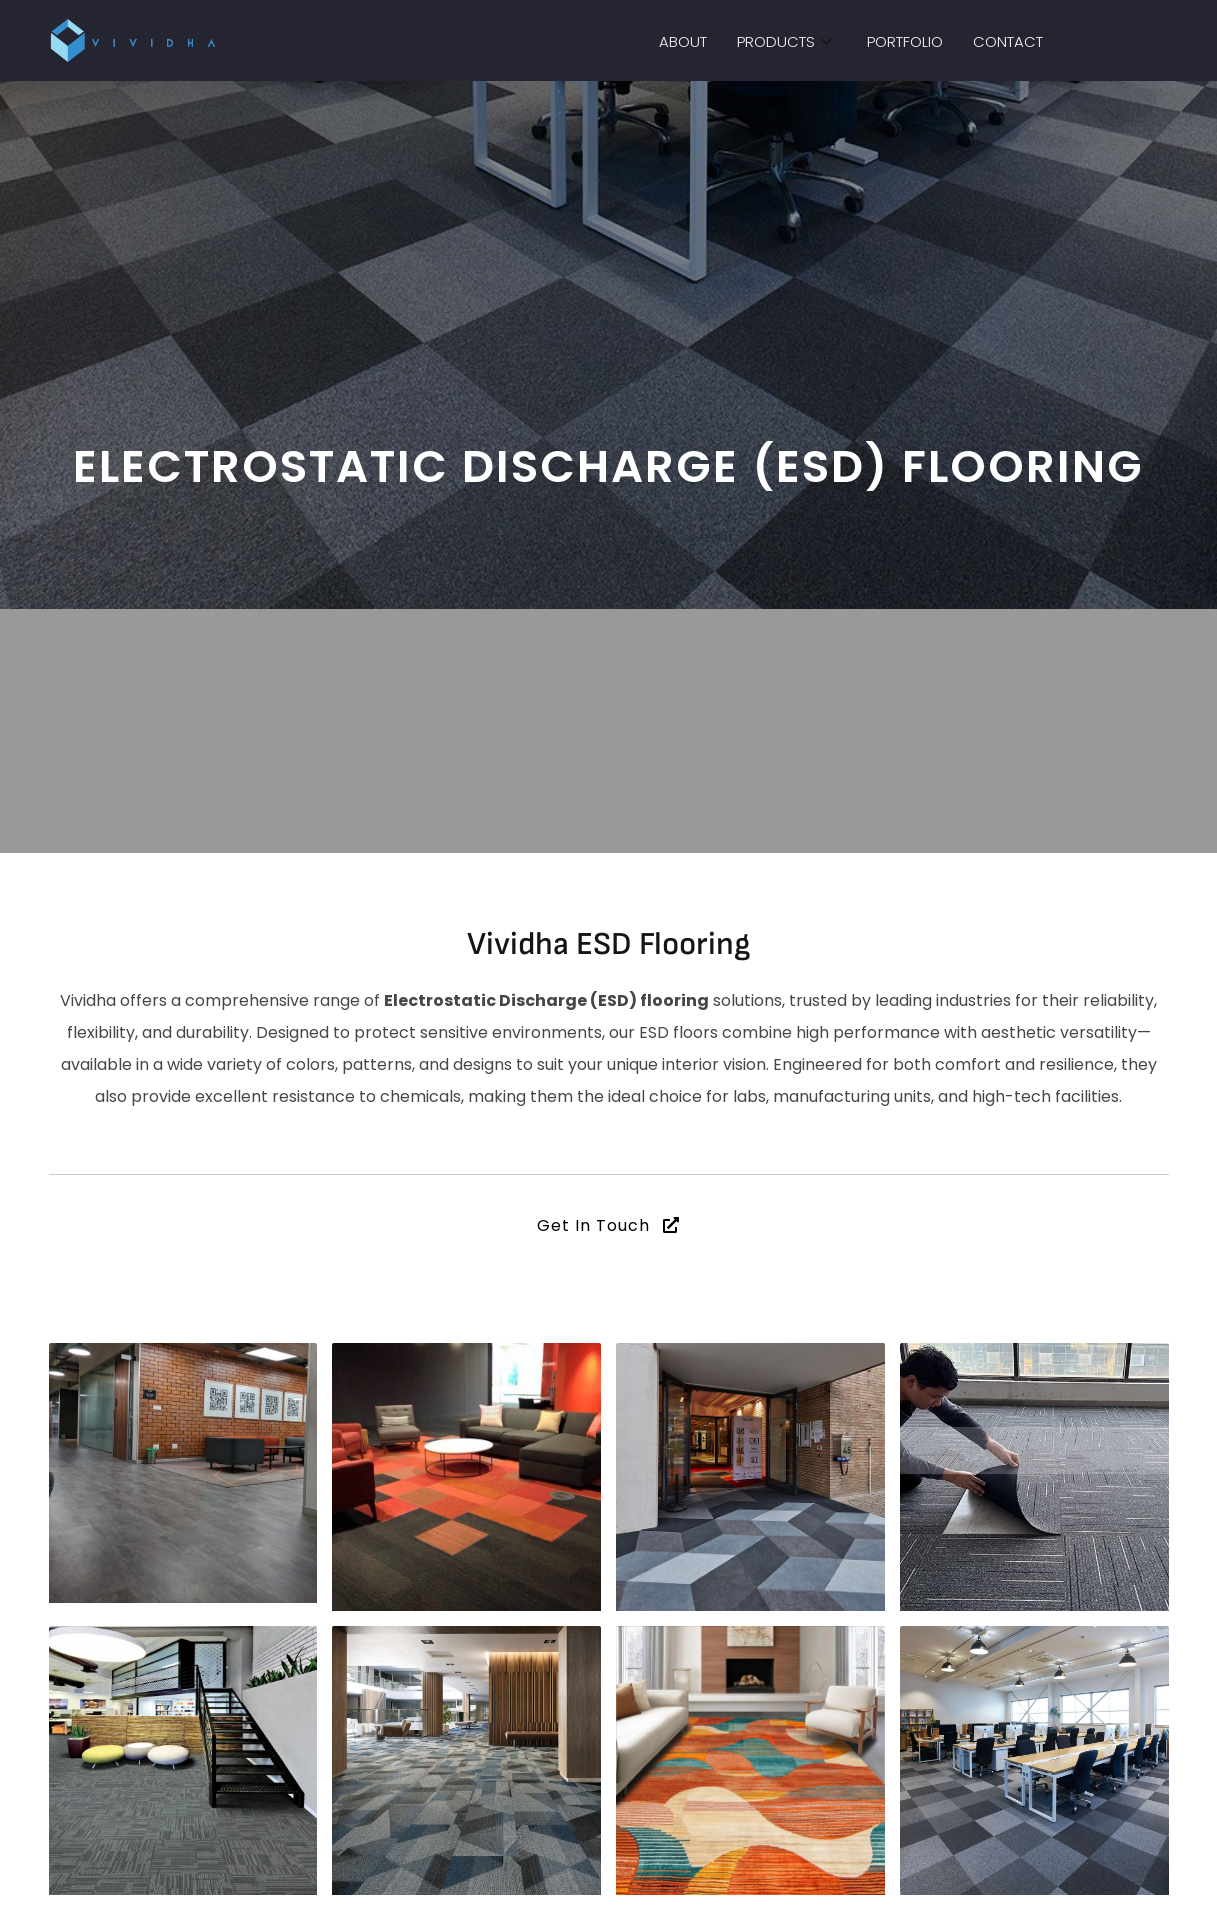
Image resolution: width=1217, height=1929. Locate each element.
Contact (1008, 41)
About (683, 41)
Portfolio (905, 41)
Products (787, 41)
